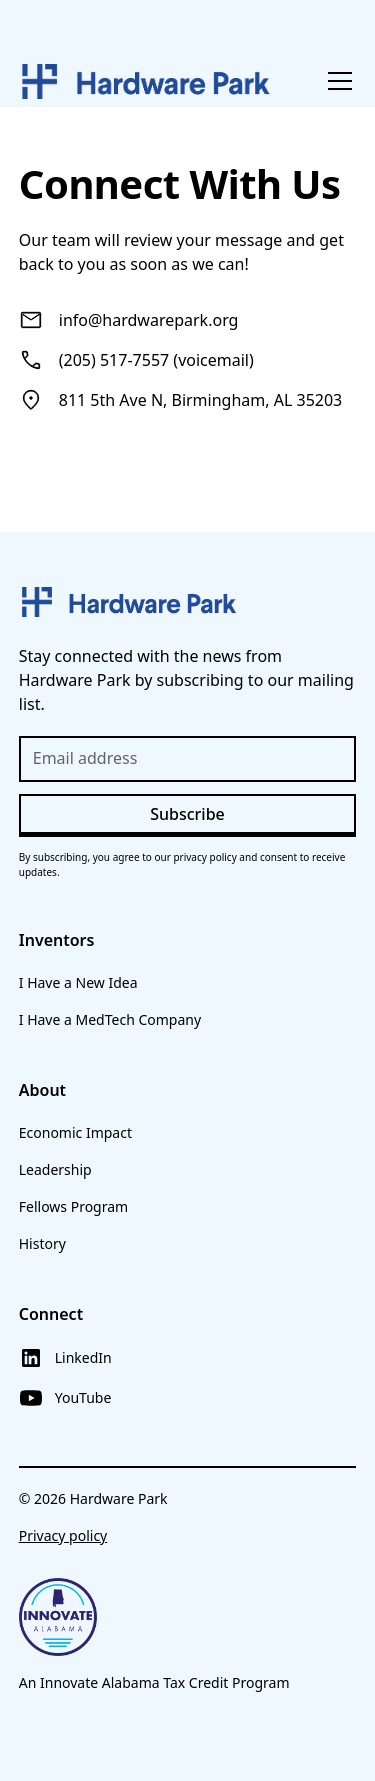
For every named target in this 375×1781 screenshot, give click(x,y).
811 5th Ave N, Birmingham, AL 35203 (201, 400)
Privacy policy (63, 1535)
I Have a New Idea (78, 982)
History (42, 1243)
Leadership (55, 1169)
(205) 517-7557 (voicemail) (156, 360)
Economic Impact (75, 1132)
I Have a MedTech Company (110, 1019)
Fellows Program (73, 1206)
